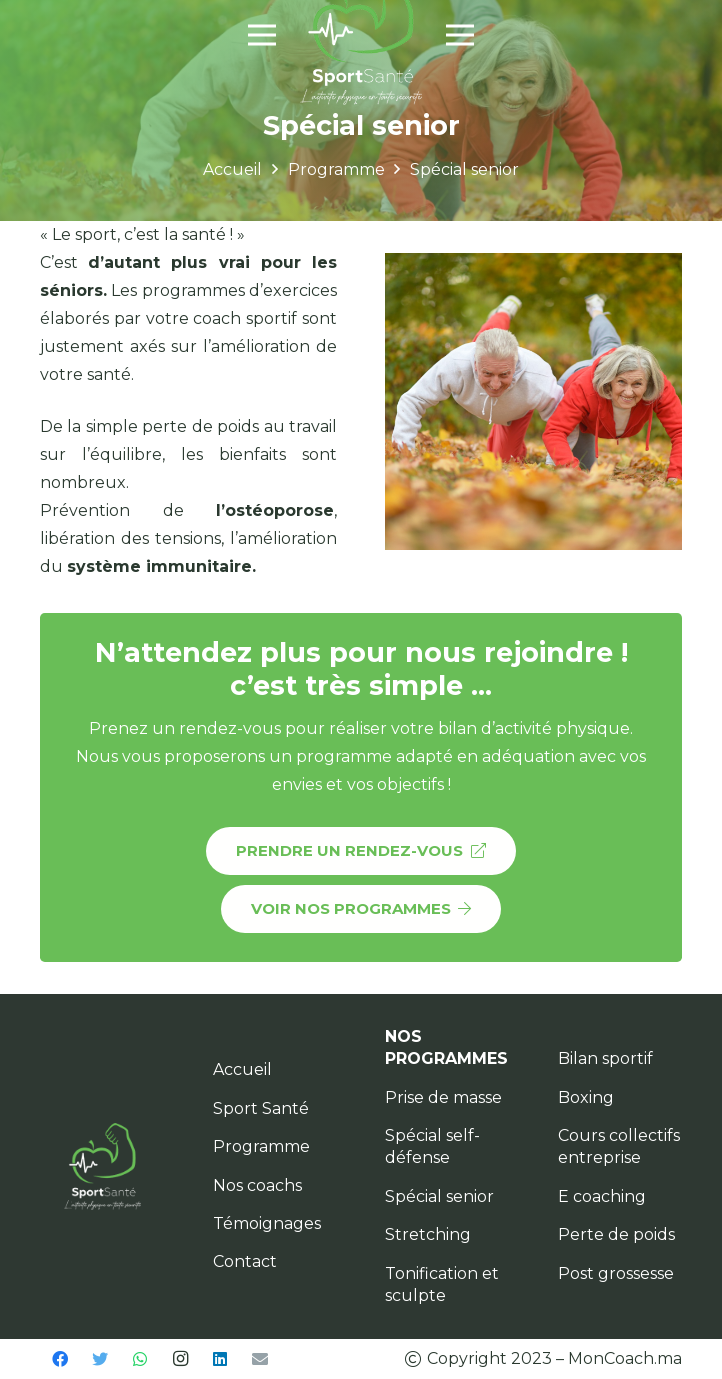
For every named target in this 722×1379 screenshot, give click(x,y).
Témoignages (267, 1223)
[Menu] (262, 35)
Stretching (428, 1234)
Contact (245, 1261)
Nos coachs (257, 1185)
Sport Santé (261, 1108)
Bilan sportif (605, 1058)
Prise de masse (443, 1097)
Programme (261, 1146)
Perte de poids (616, 1234)
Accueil (242, 1069)
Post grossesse (616, 1273)
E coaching (602, 1196)
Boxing (586, 1097)
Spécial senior (439, 1196)
